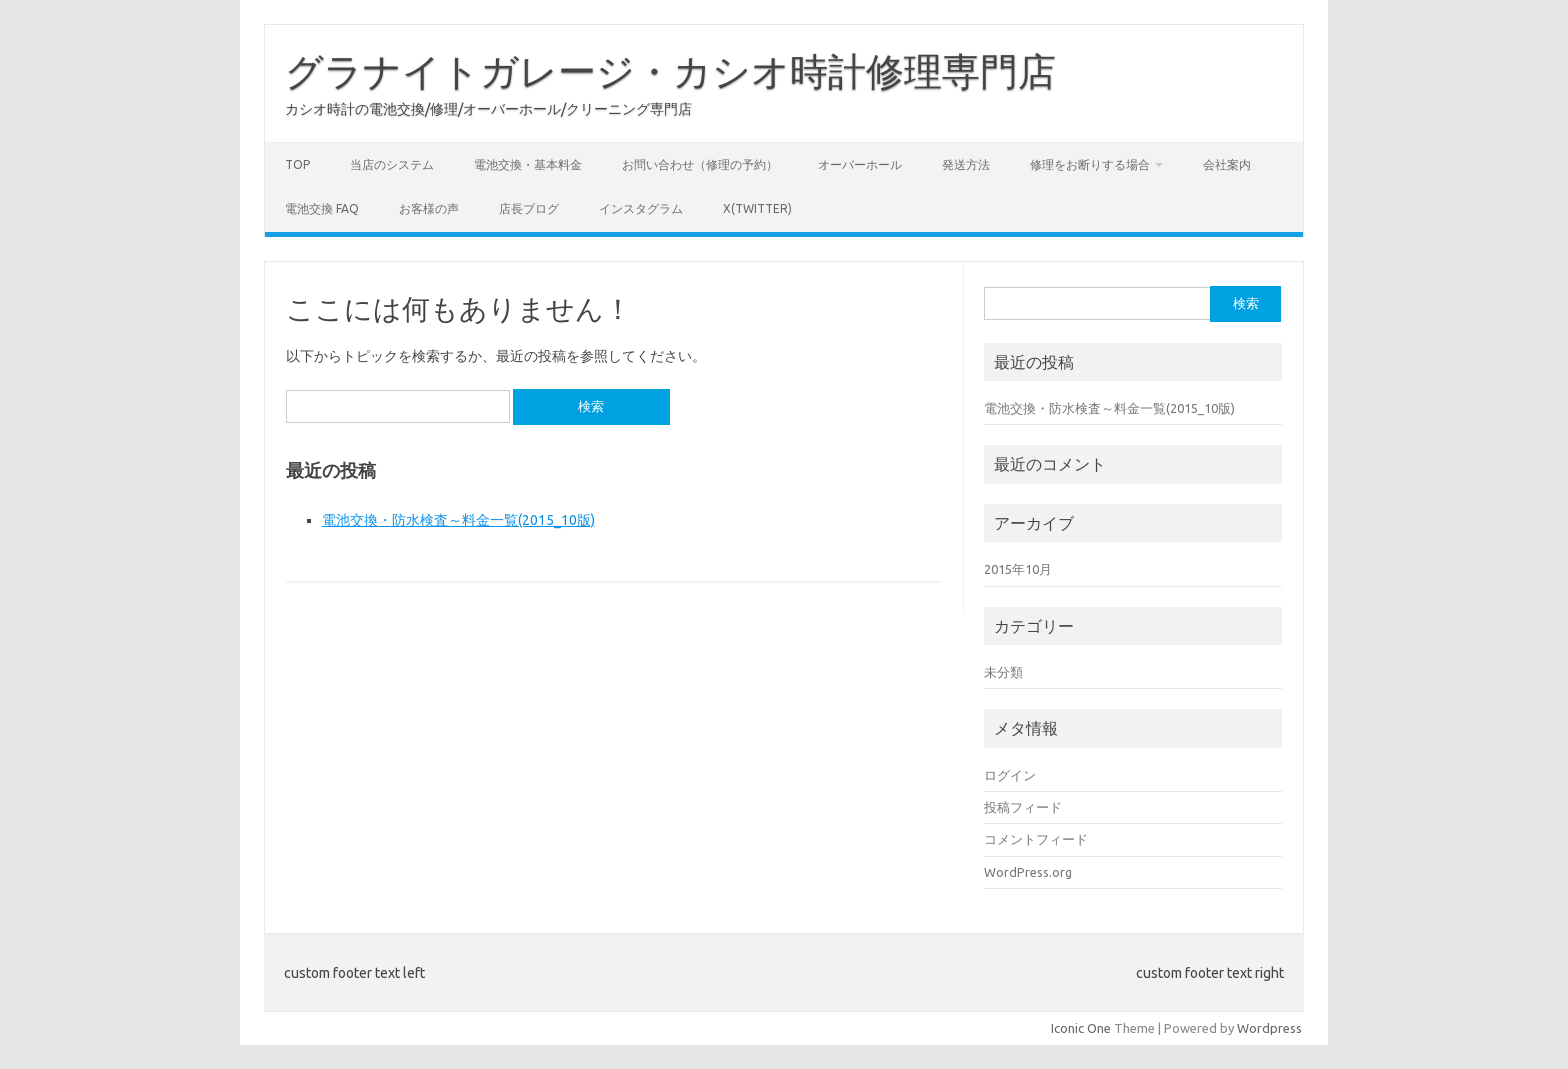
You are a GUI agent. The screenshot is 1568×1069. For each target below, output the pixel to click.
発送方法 (966, 164)
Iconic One (1081, 1028)
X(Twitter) (757, 208)
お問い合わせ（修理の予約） (700, 164)
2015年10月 (1018, 569)
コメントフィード (1036, 839)
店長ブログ (529, 208)
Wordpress (1269, 1028)
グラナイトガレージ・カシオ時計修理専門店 (670, 71)
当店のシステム (392, 164)
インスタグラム (641, 208)
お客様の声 (429, 208)
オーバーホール (860, 164)
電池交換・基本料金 (528, 164)
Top (297, 164)
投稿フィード (1023, 807)
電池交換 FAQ (322, 208)
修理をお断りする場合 (1090, 164)
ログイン (1010, 775)
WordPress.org (1028, 872)
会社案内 (1227, 164)
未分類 (1003, 672)
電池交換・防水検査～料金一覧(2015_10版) (458, 520)
